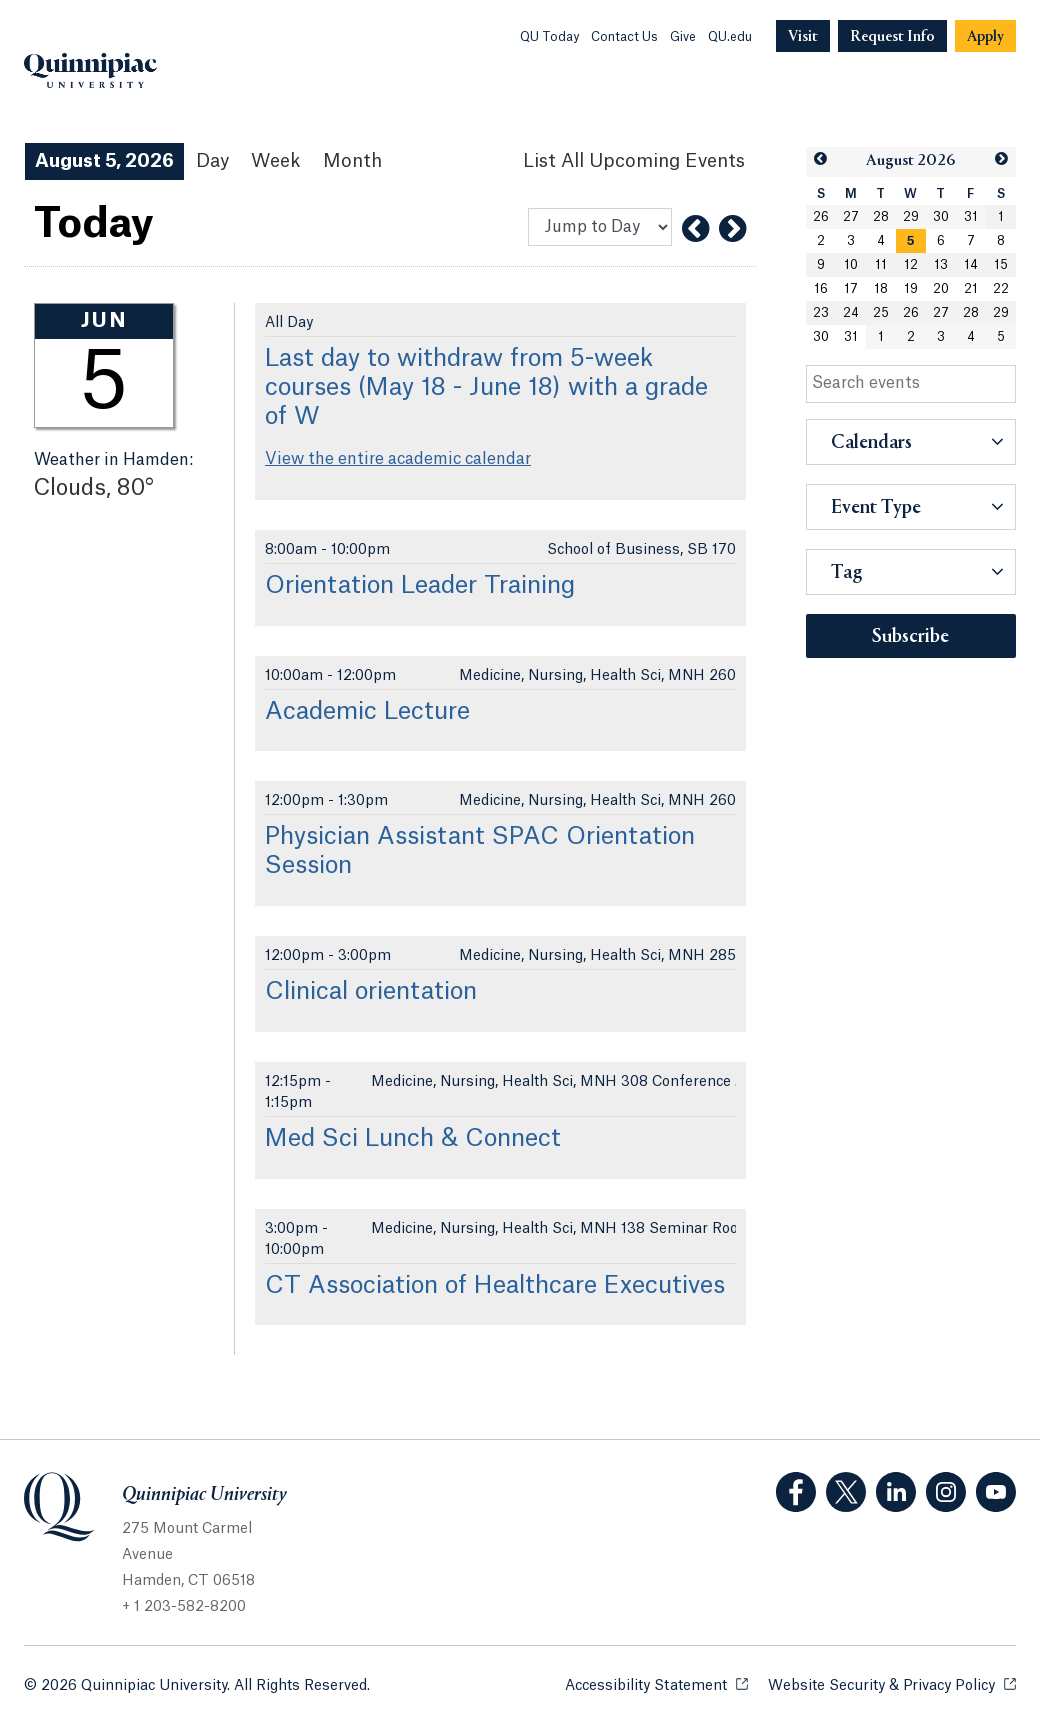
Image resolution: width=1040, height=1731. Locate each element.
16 (821, 289)
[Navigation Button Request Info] (892, 36)
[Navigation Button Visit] (803, 36)
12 (911, 265)
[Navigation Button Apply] (985, 36)
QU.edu (730, 37)
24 (851, 313)
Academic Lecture (367, 712)
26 (821, 217)
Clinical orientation (371, 992)
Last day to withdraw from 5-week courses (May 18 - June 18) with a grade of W (486, 388)
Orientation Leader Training (420, 586)
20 (941, 289)
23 (821, 313)
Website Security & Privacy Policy (892, 1684)
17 (851, 289)
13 (941, 265)
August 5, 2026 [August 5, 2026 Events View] (104, 161)
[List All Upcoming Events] (634, 161)
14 (971, 265)
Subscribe (910, 637)
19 (911, 289)
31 (971, 217)
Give (683, 37)
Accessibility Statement (656, 1684)
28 (881, 217)
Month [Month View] (352, 161)
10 (851, 265)
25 (881, 313)
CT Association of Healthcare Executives (495, 1286)
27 (851, 217)
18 (881, 289)
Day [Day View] (212, 161)
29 (911, 217)
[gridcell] (911, 241)
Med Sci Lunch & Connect (413, 1139)
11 (881, 265)
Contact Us (624, 37)
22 (1001, 289)
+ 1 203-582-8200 (184, 1607)
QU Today (549, 37)
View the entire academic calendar (398, 459)
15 (1001, 265)
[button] (820, 159)
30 (941, 217)
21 (971, 289)
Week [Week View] (276, 161)
